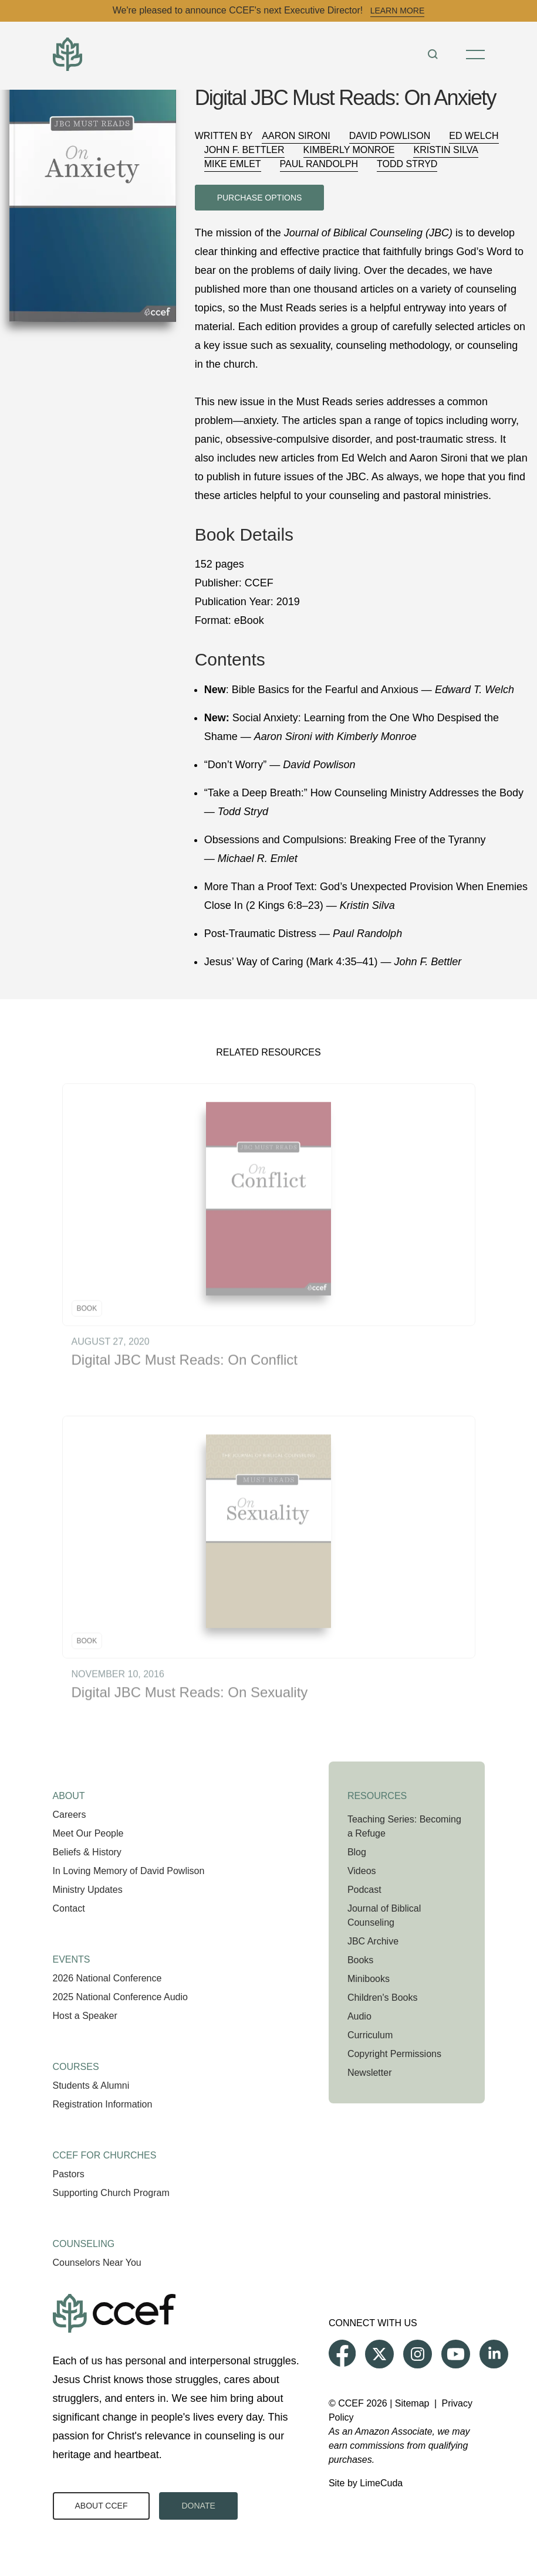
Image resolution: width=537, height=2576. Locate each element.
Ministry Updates (88, 1890)
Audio (359, 2016)
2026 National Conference (107, 1978)
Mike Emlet (232, 164)
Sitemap (412, 2403)
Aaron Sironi (296, 136)
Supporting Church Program (111, 2193)
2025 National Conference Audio (120, 1997)
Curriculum (370, 2035)
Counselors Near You (97, 2263)
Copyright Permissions (394, 2054)
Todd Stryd (407, 164)
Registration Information (103, 2104)
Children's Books (382, 1998)
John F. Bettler (244, 150)
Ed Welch (473, 136)
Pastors (69, 2174)
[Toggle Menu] (475, 54)
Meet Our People (88, 1833)
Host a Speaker (85, 2016)
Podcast (364, 1890)
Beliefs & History (87, 1852)
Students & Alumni (91, 2085)
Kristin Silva (445, 150)
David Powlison (389, 136)
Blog (356, 1852)
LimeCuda (381, 2483)
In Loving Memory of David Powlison (129, 1871)
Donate (198, 2505)
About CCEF (101, 2505)
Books (360, 1960)
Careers (69, 1815)
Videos (361, 1871)
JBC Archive (372, 1941)
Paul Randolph (319, 164)
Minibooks (368, 1979)
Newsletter (369, 2073)
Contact (69, 1908)
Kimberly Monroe (349, 150)
